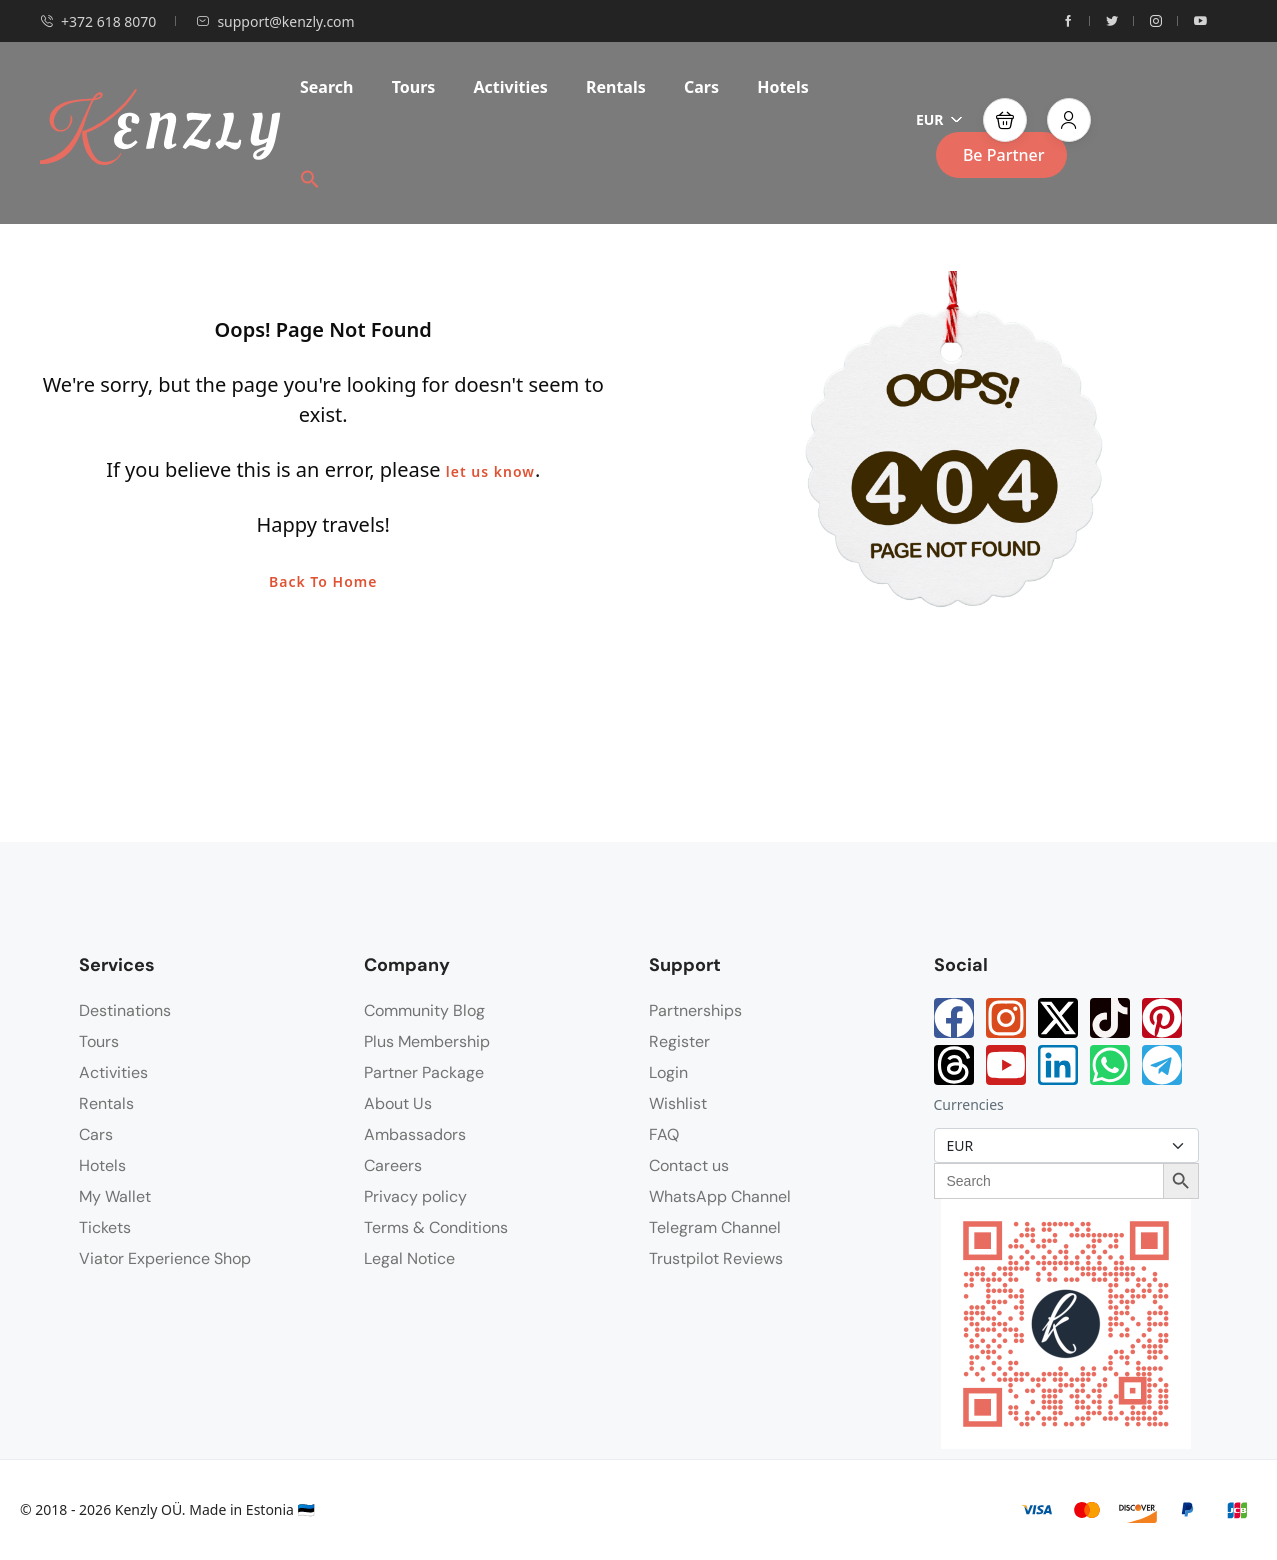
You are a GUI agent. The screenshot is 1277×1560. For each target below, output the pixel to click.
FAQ (664, 1134)
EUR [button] (939, 119)
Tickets (105, 1227)
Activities (511, 87)
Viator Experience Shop (165, 1258)
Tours (414, 87)
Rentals (616, 87)
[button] (317, 178)
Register (679, 1041)
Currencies (969, 1104)
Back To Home (323, 581)
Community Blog (424, 1010)
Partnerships (695, 1010)
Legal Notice (409, 1258)
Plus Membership (427, 1041)
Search (326, 87)
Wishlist (678, 1103)
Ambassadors (415, 1134)
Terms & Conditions (436, 1227)
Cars (701, 87)
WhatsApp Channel (720, 1196)
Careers (393, 1165)
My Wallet (115, 1196)
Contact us (689, 1165)
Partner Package (424, 1072)
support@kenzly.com (275, 21)
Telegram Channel (715, 1227)
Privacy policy (415, 1196)
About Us (398, 1103)
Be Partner (1004, 155)
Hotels (783, 87)
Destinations (125, 1010)
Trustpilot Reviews (716, 1258)
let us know (490, 471)
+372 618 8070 (98, 21)
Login (668, 1072)
